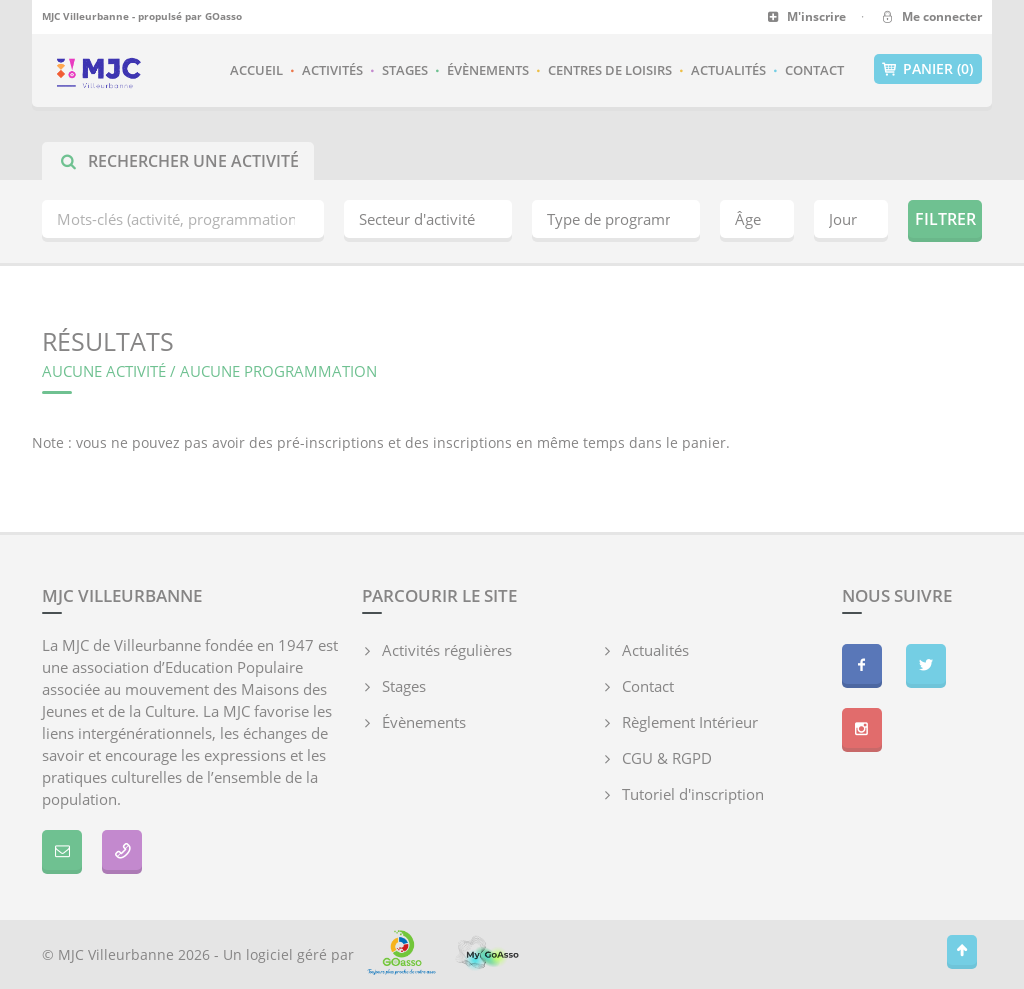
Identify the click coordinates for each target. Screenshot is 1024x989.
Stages (405, 70)
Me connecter (930, 16)
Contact (814, 70)
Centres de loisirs (610, 70)
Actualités (728, 70)
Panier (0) (928, 69)
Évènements (488, 70)
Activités (332, 70)
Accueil (256, 70)
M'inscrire (806, 16)
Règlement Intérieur (690, 722)
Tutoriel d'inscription (693, 794)
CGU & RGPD (667, 758)
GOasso (223, 16)
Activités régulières (447, 650)
